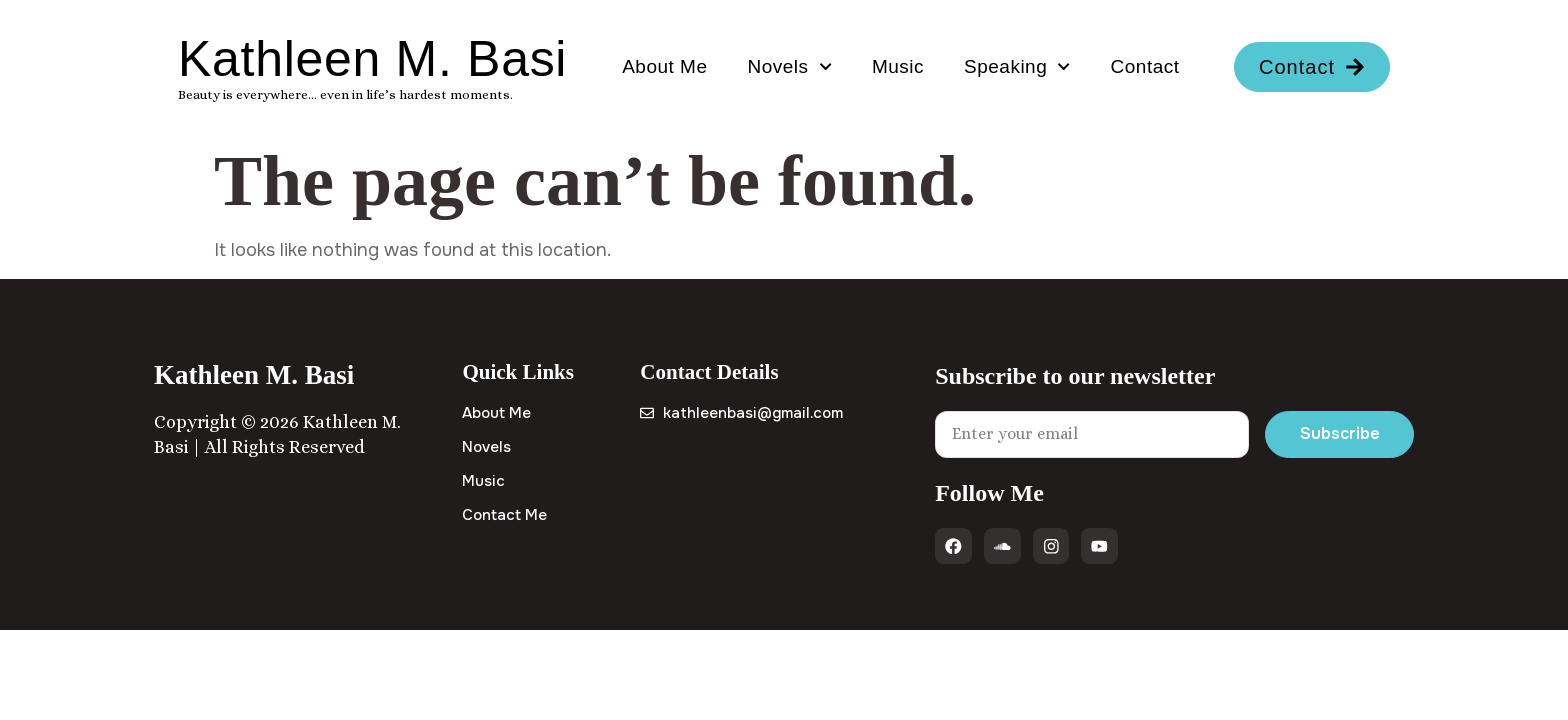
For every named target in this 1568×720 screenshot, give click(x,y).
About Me (664, 66)
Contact (1145, 66)
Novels (790, 66)
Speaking (1017, 66)
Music (898, 66)
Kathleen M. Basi (372, 59)
